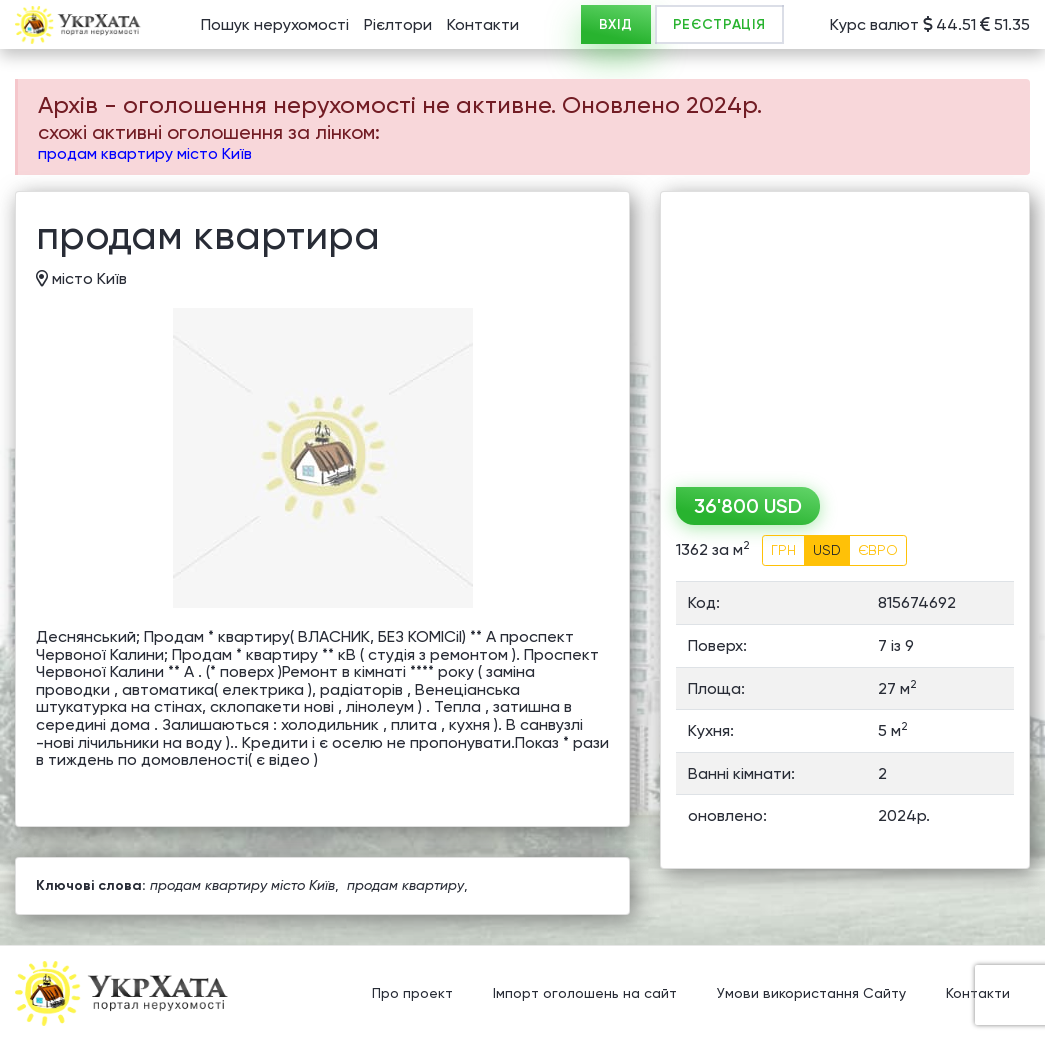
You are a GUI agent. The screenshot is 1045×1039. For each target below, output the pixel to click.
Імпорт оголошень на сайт (585, 994)
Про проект (412, 994)
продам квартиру (405, 885)
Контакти (483, 24)
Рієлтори (398, 24)
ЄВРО (878, 550)
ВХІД (616, 24)
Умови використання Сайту (811, 994)
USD (827, 550)
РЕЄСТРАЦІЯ (719, 24)
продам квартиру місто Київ (145, 153)
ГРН (783, 550)
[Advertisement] (845, 332)
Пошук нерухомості (275, 24)
